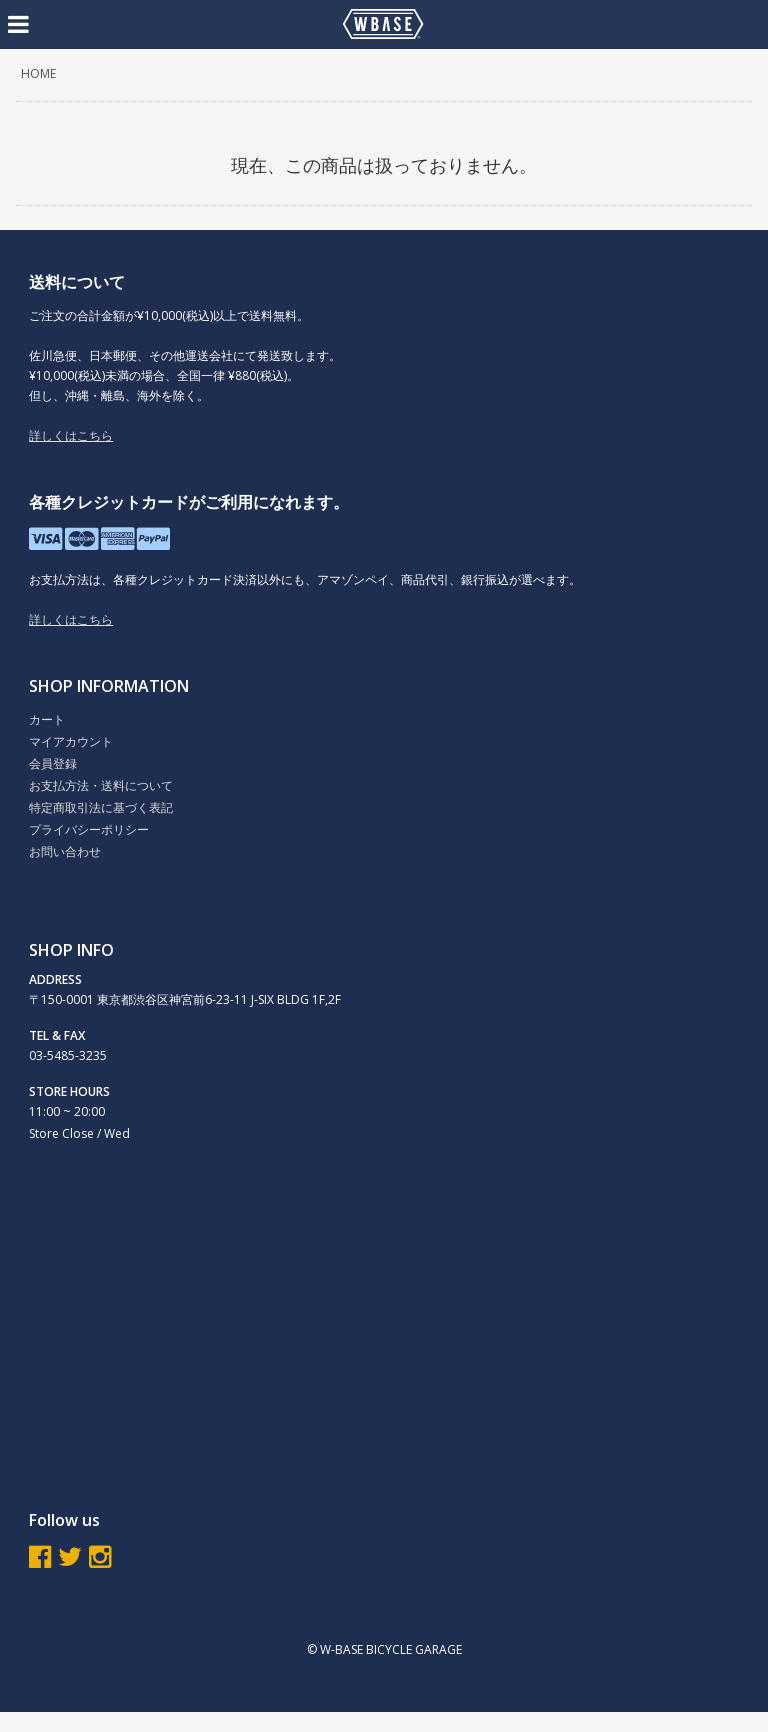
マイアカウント (71, 741)
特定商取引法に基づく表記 (101, 807)
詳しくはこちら (71, 435)
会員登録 (53, 763)
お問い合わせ (65, 851)
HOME (38, 73)
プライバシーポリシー (89, 829)
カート (47, 719)
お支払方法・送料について (101, 785)
